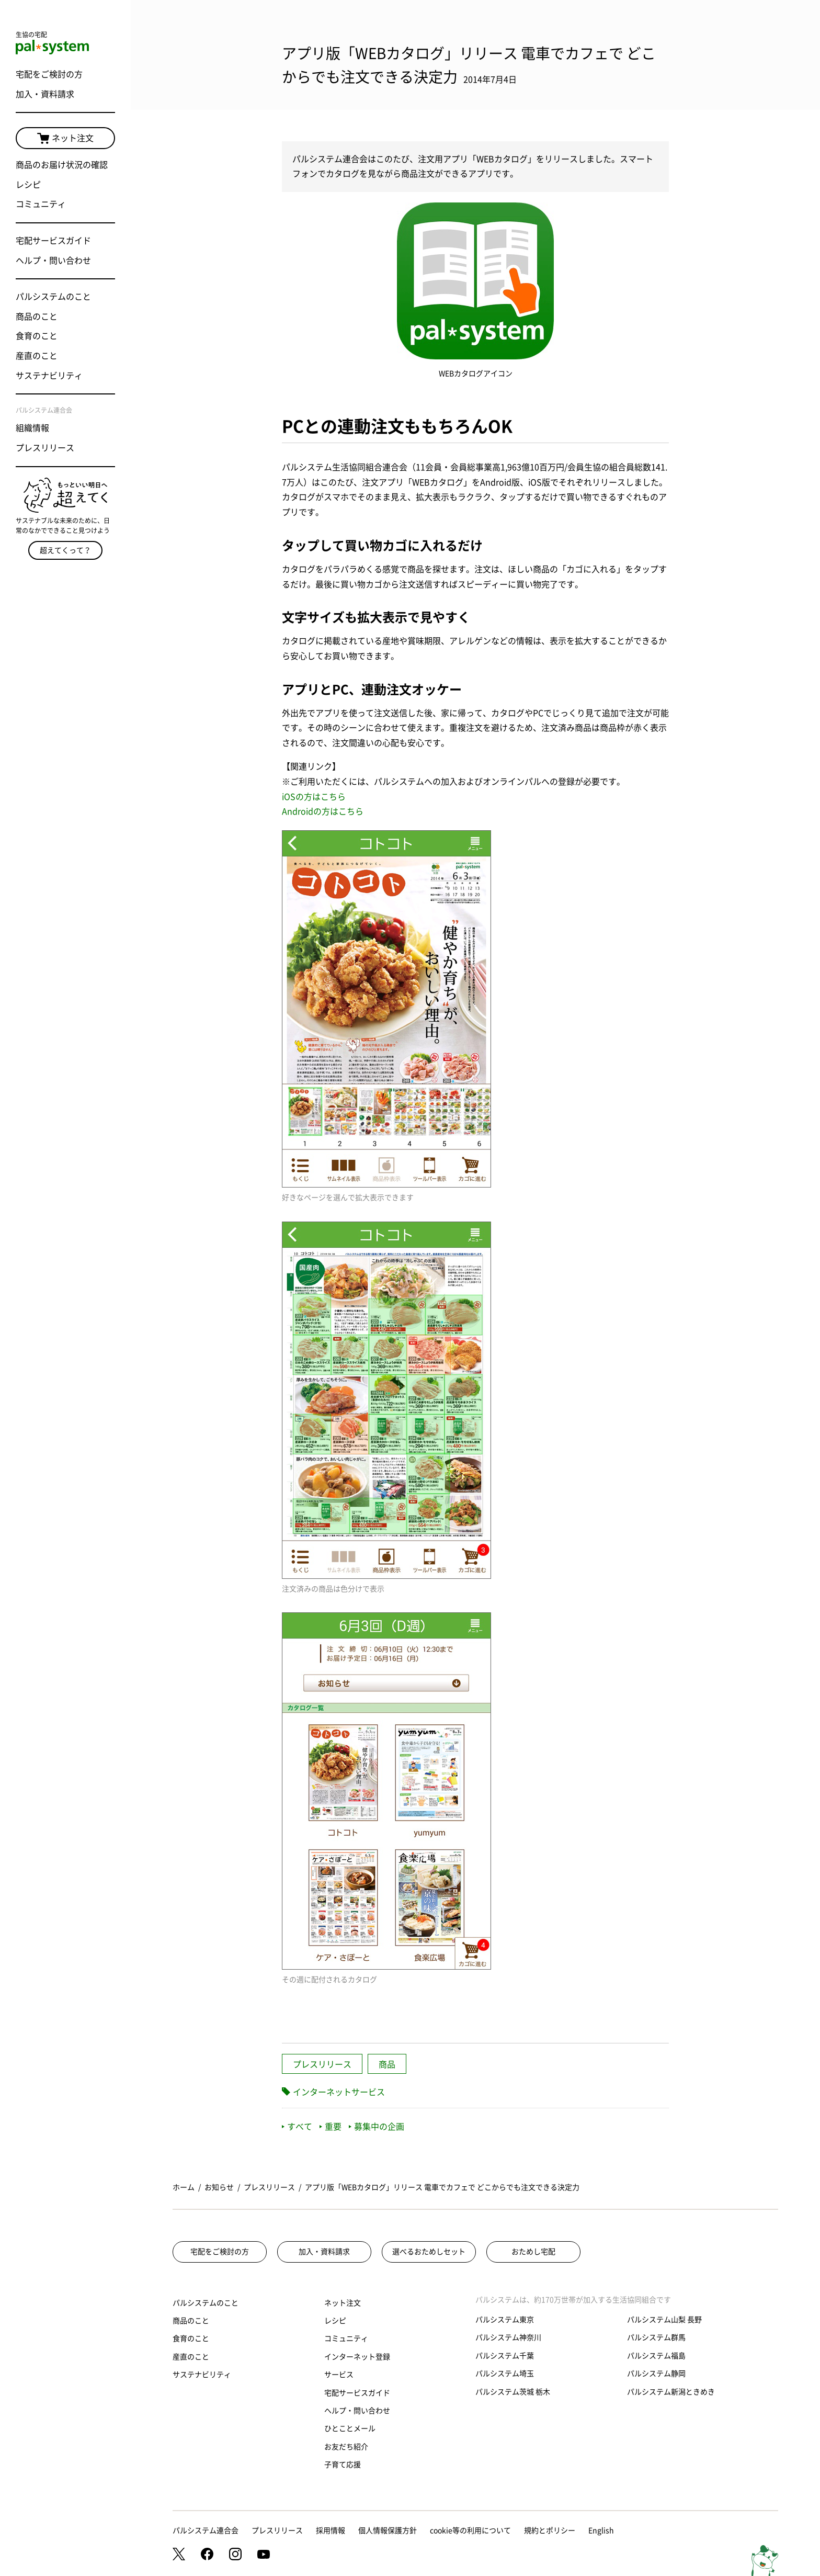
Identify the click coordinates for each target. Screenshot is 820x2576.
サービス (339, 2374)
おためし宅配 (533, 2251)
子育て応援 (342, 2464)
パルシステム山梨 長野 (664, 2319)
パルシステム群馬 (656, 2337)
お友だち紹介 (346, 2446)
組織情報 (32, 428)
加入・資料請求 (45, 94)
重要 (330, 2126)
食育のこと (37, 336)
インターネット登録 (357, 2356)
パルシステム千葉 (504, 2355)
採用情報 (330, 2530)
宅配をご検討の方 (49, 74)
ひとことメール (349, 2428)
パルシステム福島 (656, 2355)
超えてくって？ (65, 550)
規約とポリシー (549, 2530)
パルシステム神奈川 (508, 2337)
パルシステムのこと (53, 296)
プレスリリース (45, 448)
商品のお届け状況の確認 (62, 165)
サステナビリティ (49, 375)
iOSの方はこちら (314, 797)
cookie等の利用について (470, 2530)
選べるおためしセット (428, 2251)
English (601, 2530)
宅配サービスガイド (53, 240)
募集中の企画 (376, 2126)
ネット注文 (65, 138)
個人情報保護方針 (387, 2530)
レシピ (28, 184)
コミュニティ (41, 204)
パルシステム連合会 (205, 2530)
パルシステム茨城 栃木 (512, 2392)
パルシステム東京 (504, 2319)
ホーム (184, 2187)
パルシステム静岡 (656, 2373)
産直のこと (37, 356)
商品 (387, 2064)
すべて (297, 2126)
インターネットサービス (339, 2092)
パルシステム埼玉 (504, 2373)
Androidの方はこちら (322, 811)
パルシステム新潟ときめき (671, 2392)
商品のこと (37, 316)
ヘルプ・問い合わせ (53, 260)
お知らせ (219, 2187)
